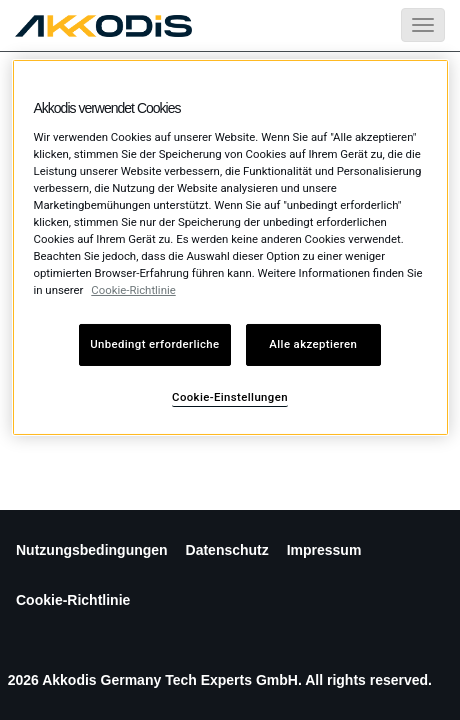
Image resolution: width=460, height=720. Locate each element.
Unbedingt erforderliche (154, 344)
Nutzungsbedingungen (92, 550)
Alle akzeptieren (313, 344)
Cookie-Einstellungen (230, 397)
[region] (230, 247)
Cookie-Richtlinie (73, 600)
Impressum (324, 550)
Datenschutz (227, 550)
